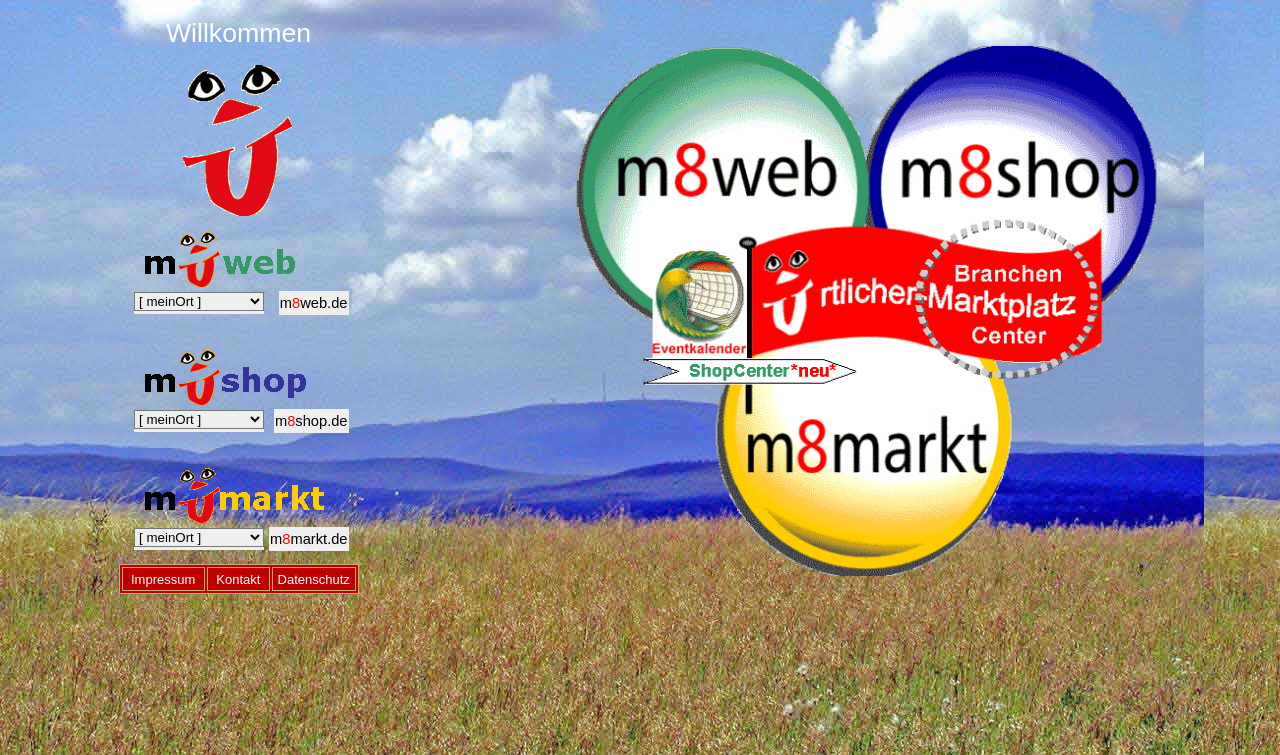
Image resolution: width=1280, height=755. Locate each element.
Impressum (163, 575)
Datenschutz (314, 575)
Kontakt (238, 575)
